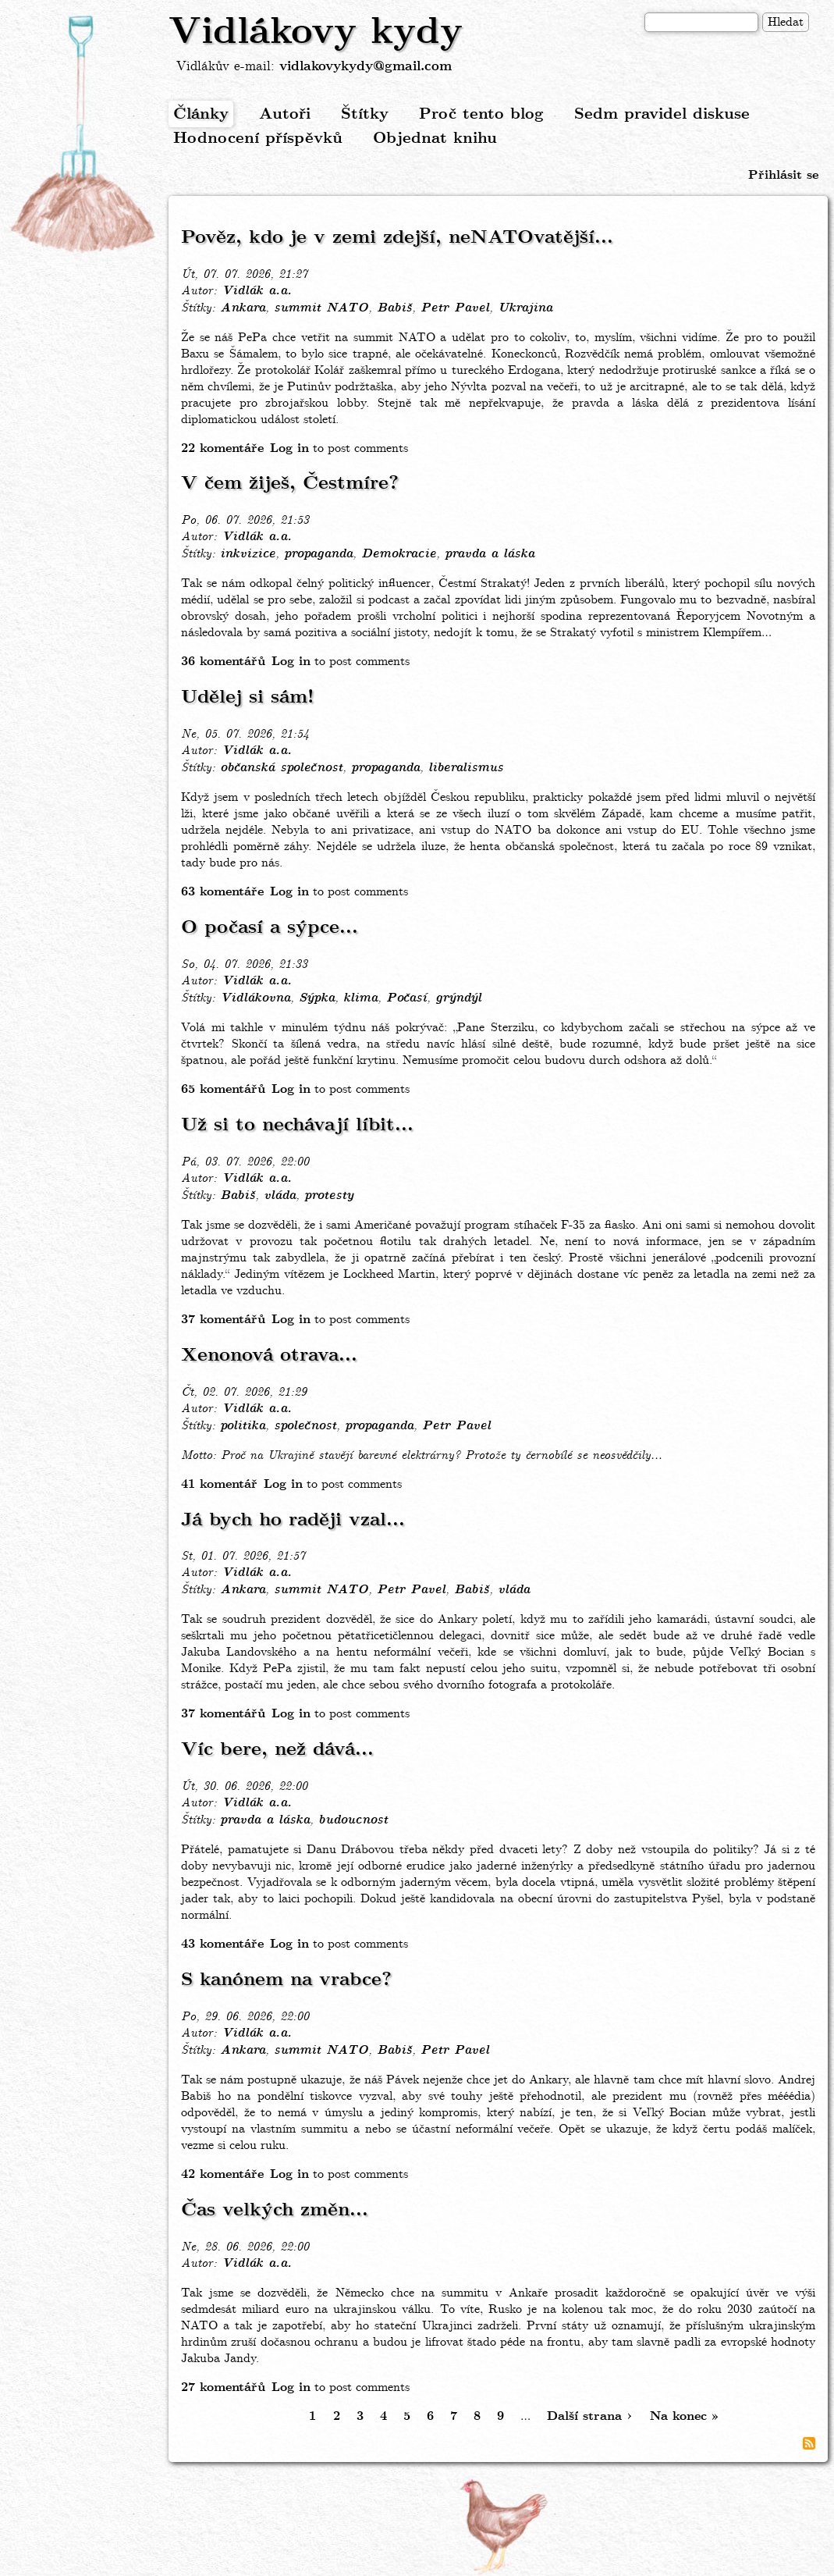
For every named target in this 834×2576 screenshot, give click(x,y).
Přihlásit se (783, 175)
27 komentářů (223, 2387)
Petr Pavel (455, 308)
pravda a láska (489, 554)
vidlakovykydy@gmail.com (365, 67)
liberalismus (465, 768)
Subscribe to (809, 2443)
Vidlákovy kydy (316, 33)
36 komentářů (223, 661)
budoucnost (353, 1820)
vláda (280, 1195)
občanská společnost (281, 768)
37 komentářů (223, 1319)
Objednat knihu (435, 138)
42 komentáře (222, 2174)
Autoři (285, 114)
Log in (289, 448)
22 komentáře (222, 448)
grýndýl (458, 998)
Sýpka (317, 998)
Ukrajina (525, 308)
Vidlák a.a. (257, 291)
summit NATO (321, 308)
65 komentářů (223, 1089)
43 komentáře (222, 1944)
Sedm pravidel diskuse (662, 114)
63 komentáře (222, 892)
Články (201, 114)
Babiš (394, 308)
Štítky (365, 114)
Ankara (242, 308)
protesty (328, 1195)
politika (242, 1426)
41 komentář (219, 1484)
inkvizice (247, 554)
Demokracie (398, 554)
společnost (305, 1426)
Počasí (406, 998)
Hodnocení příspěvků (257, 138)
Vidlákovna (255, 998)
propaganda (318, 554)
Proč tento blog (481, 114)
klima (360, 998)
